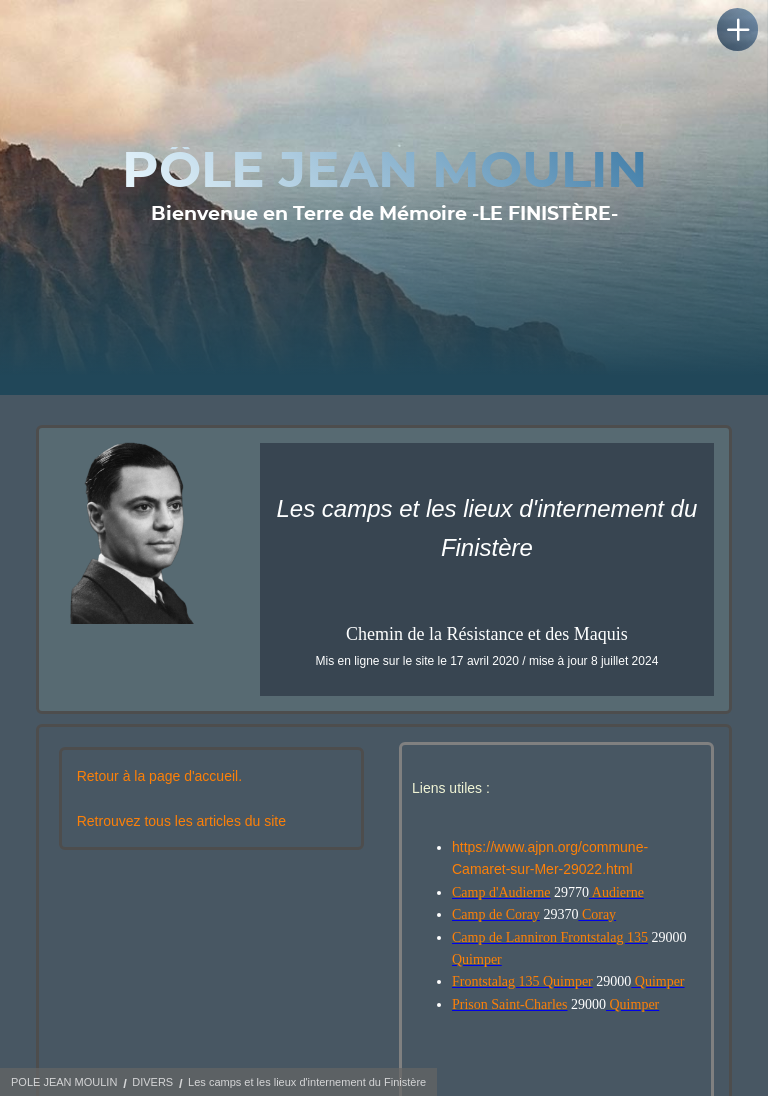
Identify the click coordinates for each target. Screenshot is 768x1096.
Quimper (477, 959)
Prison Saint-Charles (510, 1004)
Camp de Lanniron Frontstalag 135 (550, 937)
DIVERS (152, 1082)
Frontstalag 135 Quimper (522, 981)
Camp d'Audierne (501, 892)
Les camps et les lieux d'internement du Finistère (307, 1082)
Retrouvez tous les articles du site (181, 821)
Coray (597, 914)
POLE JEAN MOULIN (64, 1082)
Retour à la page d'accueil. (159, 776)
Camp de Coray (496, 914)
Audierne (616, 892)
